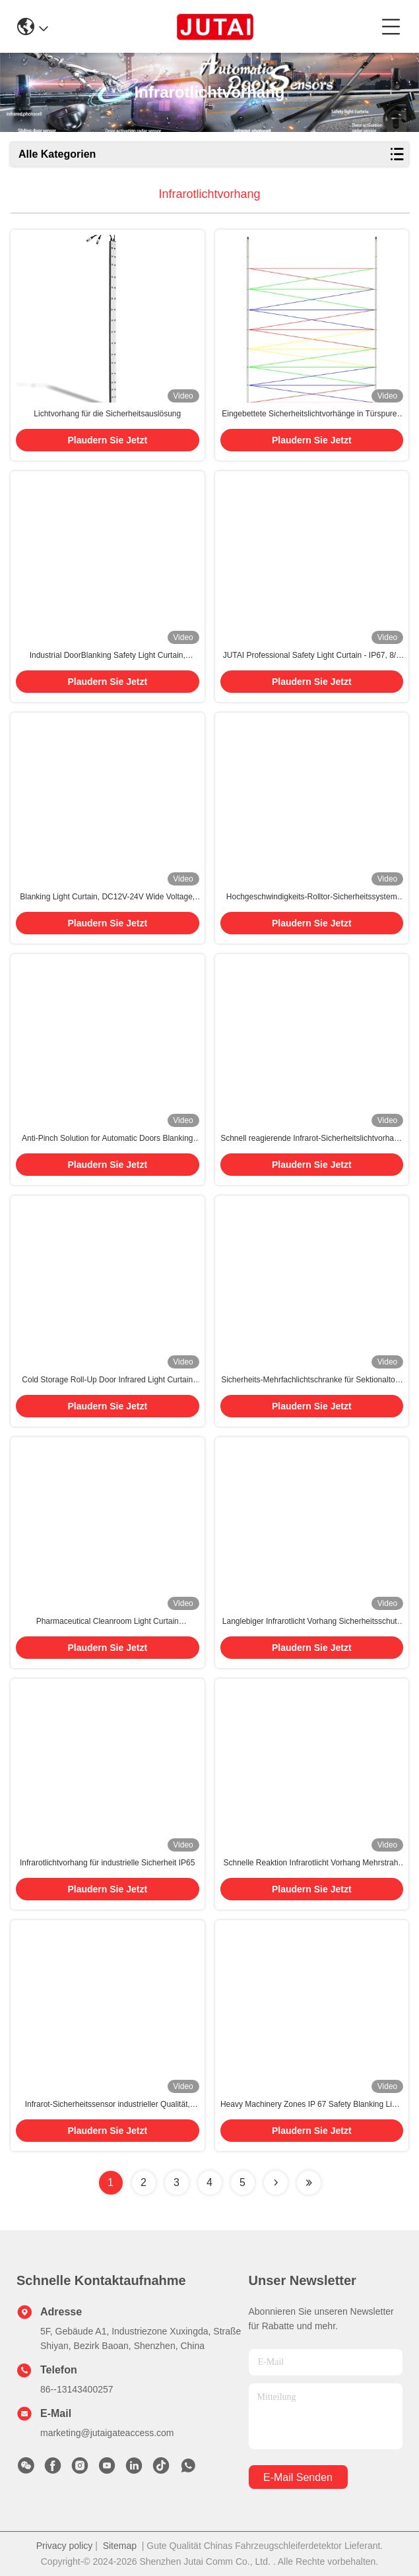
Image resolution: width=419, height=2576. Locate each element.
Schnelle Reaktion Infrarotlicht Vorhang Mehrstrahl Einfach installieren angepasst (312, 1863)
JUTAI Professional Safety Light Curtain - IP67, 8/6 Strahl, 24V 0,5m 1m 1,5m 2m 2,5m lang (312, 656)
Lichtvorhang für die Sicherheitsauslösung (107, 413)
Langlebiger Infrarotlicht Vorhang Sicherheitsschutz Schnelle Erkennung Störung (311, 1622)
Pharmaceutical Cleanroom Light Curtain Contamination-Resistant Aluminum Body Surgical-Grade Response (107, 1622)
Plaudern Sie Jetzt (107, 440)
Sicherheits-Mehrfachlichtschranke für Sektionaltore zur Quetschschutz (311, 1380)
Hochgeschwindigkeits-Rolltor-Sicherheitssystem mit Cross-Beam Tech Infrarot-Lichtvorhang (311, 897)
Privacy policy (64, 2545)
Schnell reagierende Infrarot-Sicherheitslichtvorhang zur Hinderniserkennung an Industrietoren (311, 1139)
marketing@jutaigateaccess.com (107, 2433)
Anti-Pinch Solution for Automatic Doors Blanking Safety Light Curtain (107, 1139)
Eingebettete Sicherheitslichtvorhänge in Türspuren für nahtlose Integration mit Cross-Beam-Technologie (311, 414)
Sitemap (120, 2545)
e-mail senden (298, 2477)
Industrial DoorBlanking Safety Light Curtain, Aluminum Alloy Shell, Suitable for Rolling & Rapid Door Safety (107, 656)
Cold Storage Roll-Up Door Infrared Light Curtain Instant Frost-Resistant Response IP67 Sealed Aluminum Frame (107, 1380)
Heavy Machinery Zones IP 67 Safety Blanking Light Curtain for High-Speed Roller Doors (311, 2105)
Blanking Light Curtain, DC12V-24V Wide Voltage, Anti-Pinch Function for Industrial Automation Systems (107, 897)
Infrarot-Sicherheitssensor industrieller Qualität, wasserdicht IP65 (107, 2105)
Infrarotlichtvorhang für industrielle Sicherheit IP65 (107, 1862)
